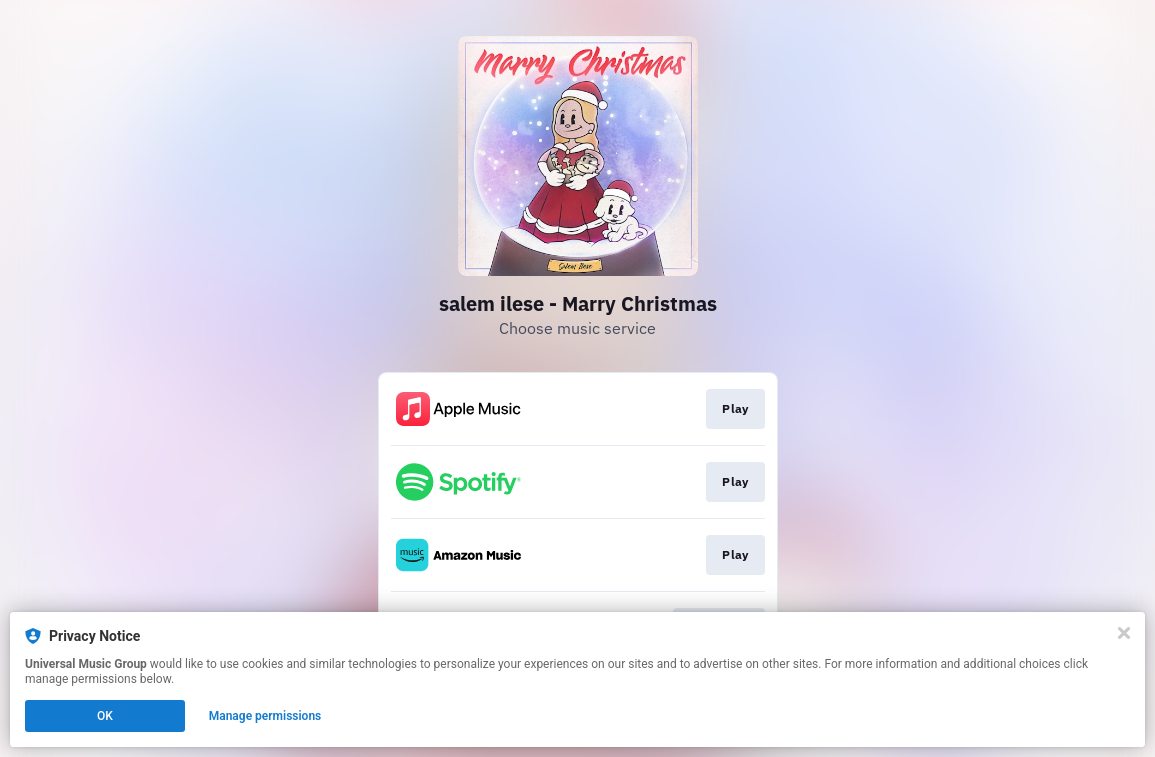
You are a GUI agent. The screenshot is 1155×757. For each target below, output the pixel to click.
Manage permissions (265, 716)
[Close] (1124, 633)
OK (105, 716)
